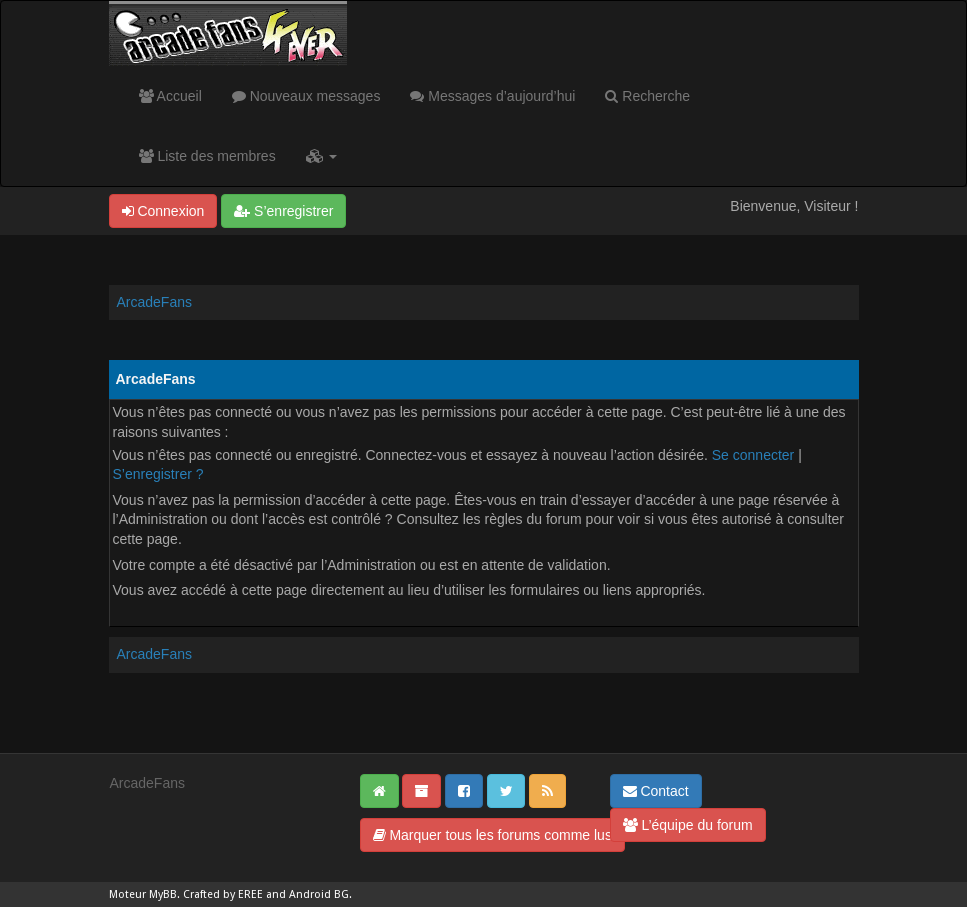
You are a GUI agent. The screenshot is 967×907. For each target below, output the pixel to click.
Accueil (170, 96)
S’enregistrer (283, 211)
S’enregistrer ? (158, 474)
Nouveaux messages (306, 96)
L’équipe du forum (688, 825)
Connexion (163, 211)
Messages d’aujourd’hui (492, 96)
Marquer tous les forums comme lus (492, 835)
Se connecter (753, 455)
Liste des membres (207, 156)
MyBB (163, 894)
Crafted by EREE (223, 894)
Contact (656, 791)
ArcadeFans (154, 302)
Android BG (319, 894)
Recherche (647, 96)
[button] (321, 156)
